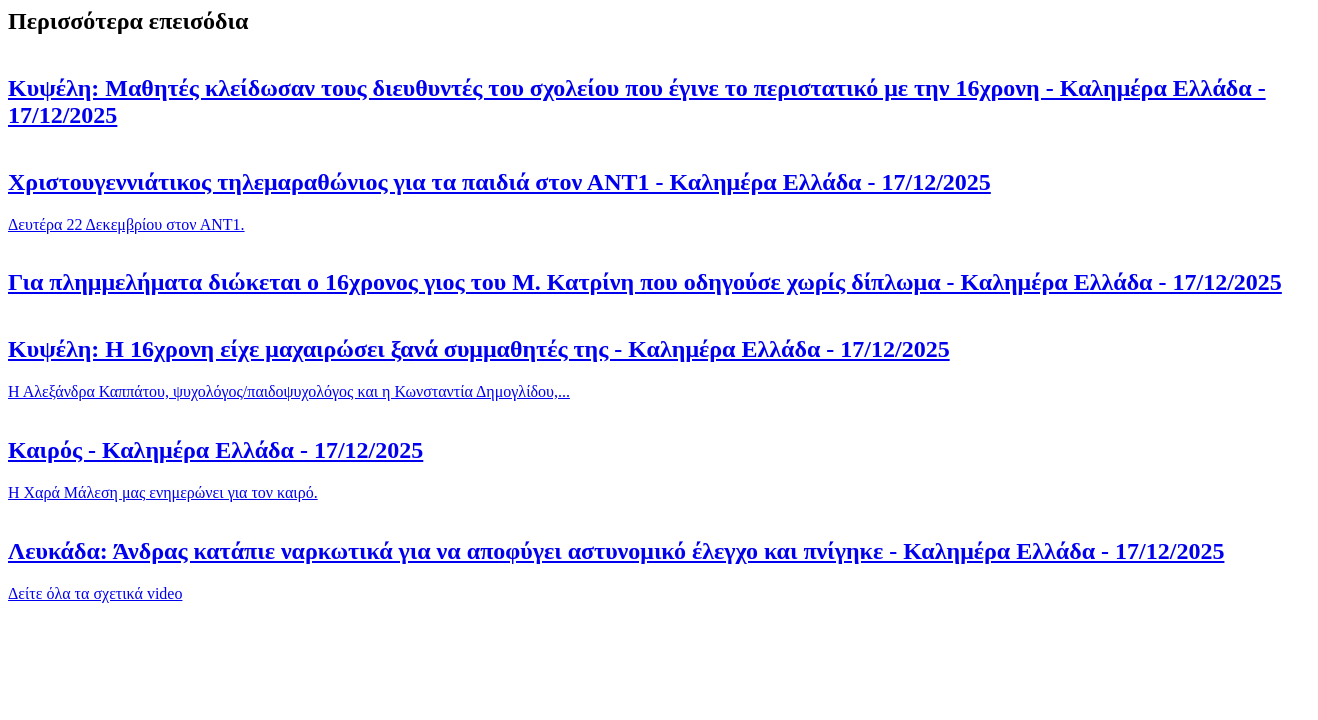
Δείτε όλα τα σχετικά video (95, 593)
